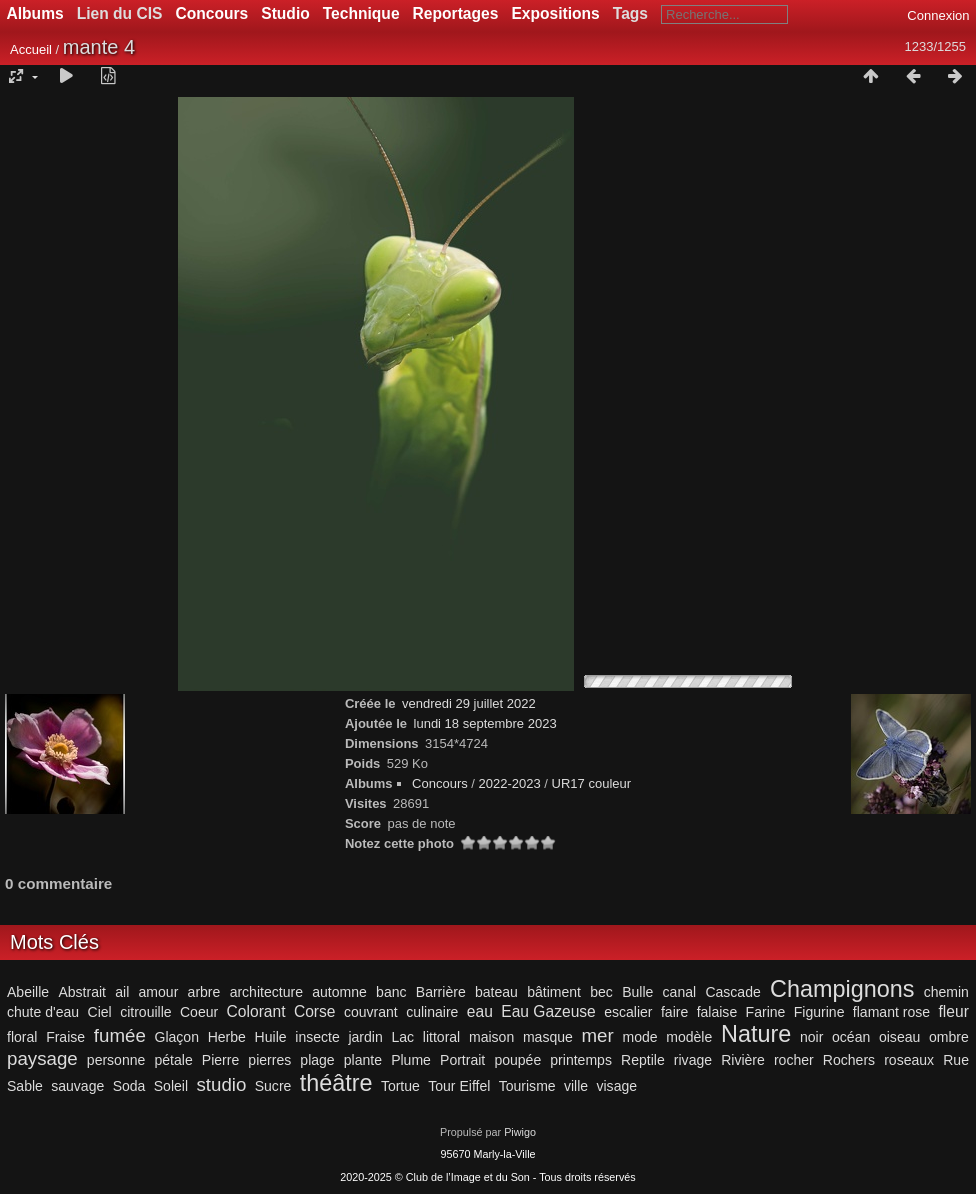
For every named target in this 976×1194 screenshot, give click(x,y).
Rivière (743, 1060)
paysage (42, 1058)
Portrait (462, 1060)
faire (674, 1012)
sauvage (77, 1086)
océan (851, 1037)
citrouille (145, 1012)
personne (116, 1060)
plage (317, 1060)
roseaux (909, 1060)
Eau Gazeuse (548, 1011)
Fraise (65, 1037)
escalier (628, 1012)
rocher (794, 1060)
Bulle (637, 992)
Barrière (441, 992)
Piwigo (520, 1132)
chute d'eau (43, 1012)
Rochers (849, 1060)
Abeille (28, 992)
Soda (129, 1086)
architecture (266, 992)
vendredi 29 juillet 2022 (469, 703)
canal (680, 992)
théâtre (336, 1083)
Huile (271, 1037)
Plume (411, 1060)
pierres (269, 1060)
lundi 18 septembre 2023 (485, 723)
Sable (25, 1086)
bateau (496, 992)
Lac (402, 1037)
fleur (954, 1011)
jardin (365, 1037)
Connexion (938, 15)
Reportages (456, 13)
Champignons (842, 989)
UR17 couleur (592, 783)
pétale (173, 1060)
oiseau (899, 1037)
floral (22, 1037)
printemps (581, 1060)
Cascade (732, 992)
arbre (204, 992)
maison (491, 1037)
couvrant (371, 1012)
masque (548, 1037)
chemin (946, 992)
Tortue (400, 1086)
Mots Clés (54, 942)
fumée (120, 1035)
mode (639, 1037)
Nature (756, 1034)
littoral (441, 1037)
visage (616, 1086)
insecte (317, 1037)
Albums (35, 13)
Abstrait (82, 992)
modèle (689, 1037)
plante (363, 1060)
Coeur (199, 1012)
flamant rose (891, 1012)
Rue (956, 1060)
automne (339, 992)
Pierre (220, 1060)
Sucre (273, 1086)
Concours (211, 13)
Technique (361, 13)
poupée (517, 1060)
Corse (315, 1011)
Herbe (227, 1037)
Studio (285, 13)
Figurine (819, 1012)
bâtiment (554, 992)
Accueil (31, 49)
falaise (717, 1012)
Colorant (256, 1011)
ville (576, 1086)
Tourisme (527, 1086)
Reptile (643, 1060)
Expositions (555, 13)
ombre (949, 1037)
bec (601, 992)
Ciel (100, 1012)
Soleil (171, 1086)
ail (122, 992)
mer (598, 1035)
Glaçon (177, 1037)
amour (159, 992)
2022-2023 (510, 783)
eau (480, 1011)
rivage (693, 1060)
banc (391, 992)
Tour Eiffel (459, 1086)
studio (221, 1084)
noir (811, 1037)
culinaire (432, 1012)
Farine (766, 1012)
